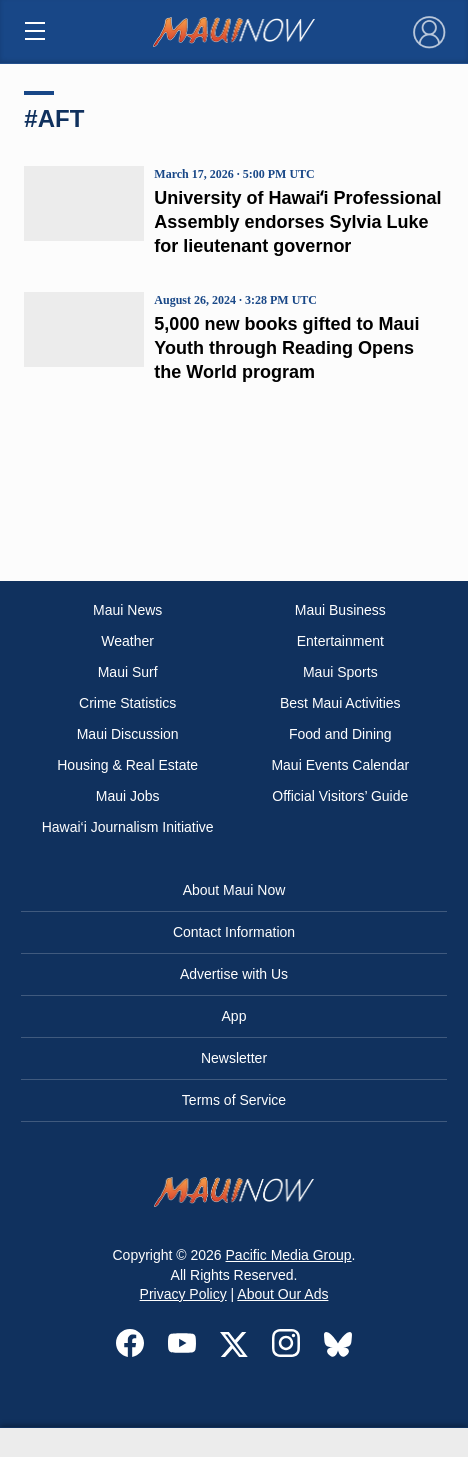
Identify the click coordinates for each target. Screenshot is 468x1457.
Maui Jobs (128, 796)
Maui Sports (340, 672)
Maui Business (340, 610)
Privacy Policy (183, 1294)
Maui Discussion (128, 734)
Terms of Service (234, 1100)
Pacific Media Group (289, 1255)
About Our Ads (282, 1294)
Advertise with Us (234, 974)
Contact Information (234, 932)
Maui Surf (128, 672)
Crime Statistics (127, 703)
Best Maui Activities (340, 703)
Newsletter (234, 1058)
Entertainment (340, 641)
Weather (127, 641)
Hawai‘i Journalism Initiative (128, 827)
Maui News (127, 610)
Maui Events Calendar (340, 765)
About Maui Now (234, 890)
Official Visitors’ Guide (340, 796)
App (234, 1016)
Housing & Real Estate (127, 765)
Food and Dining (340, 734)
